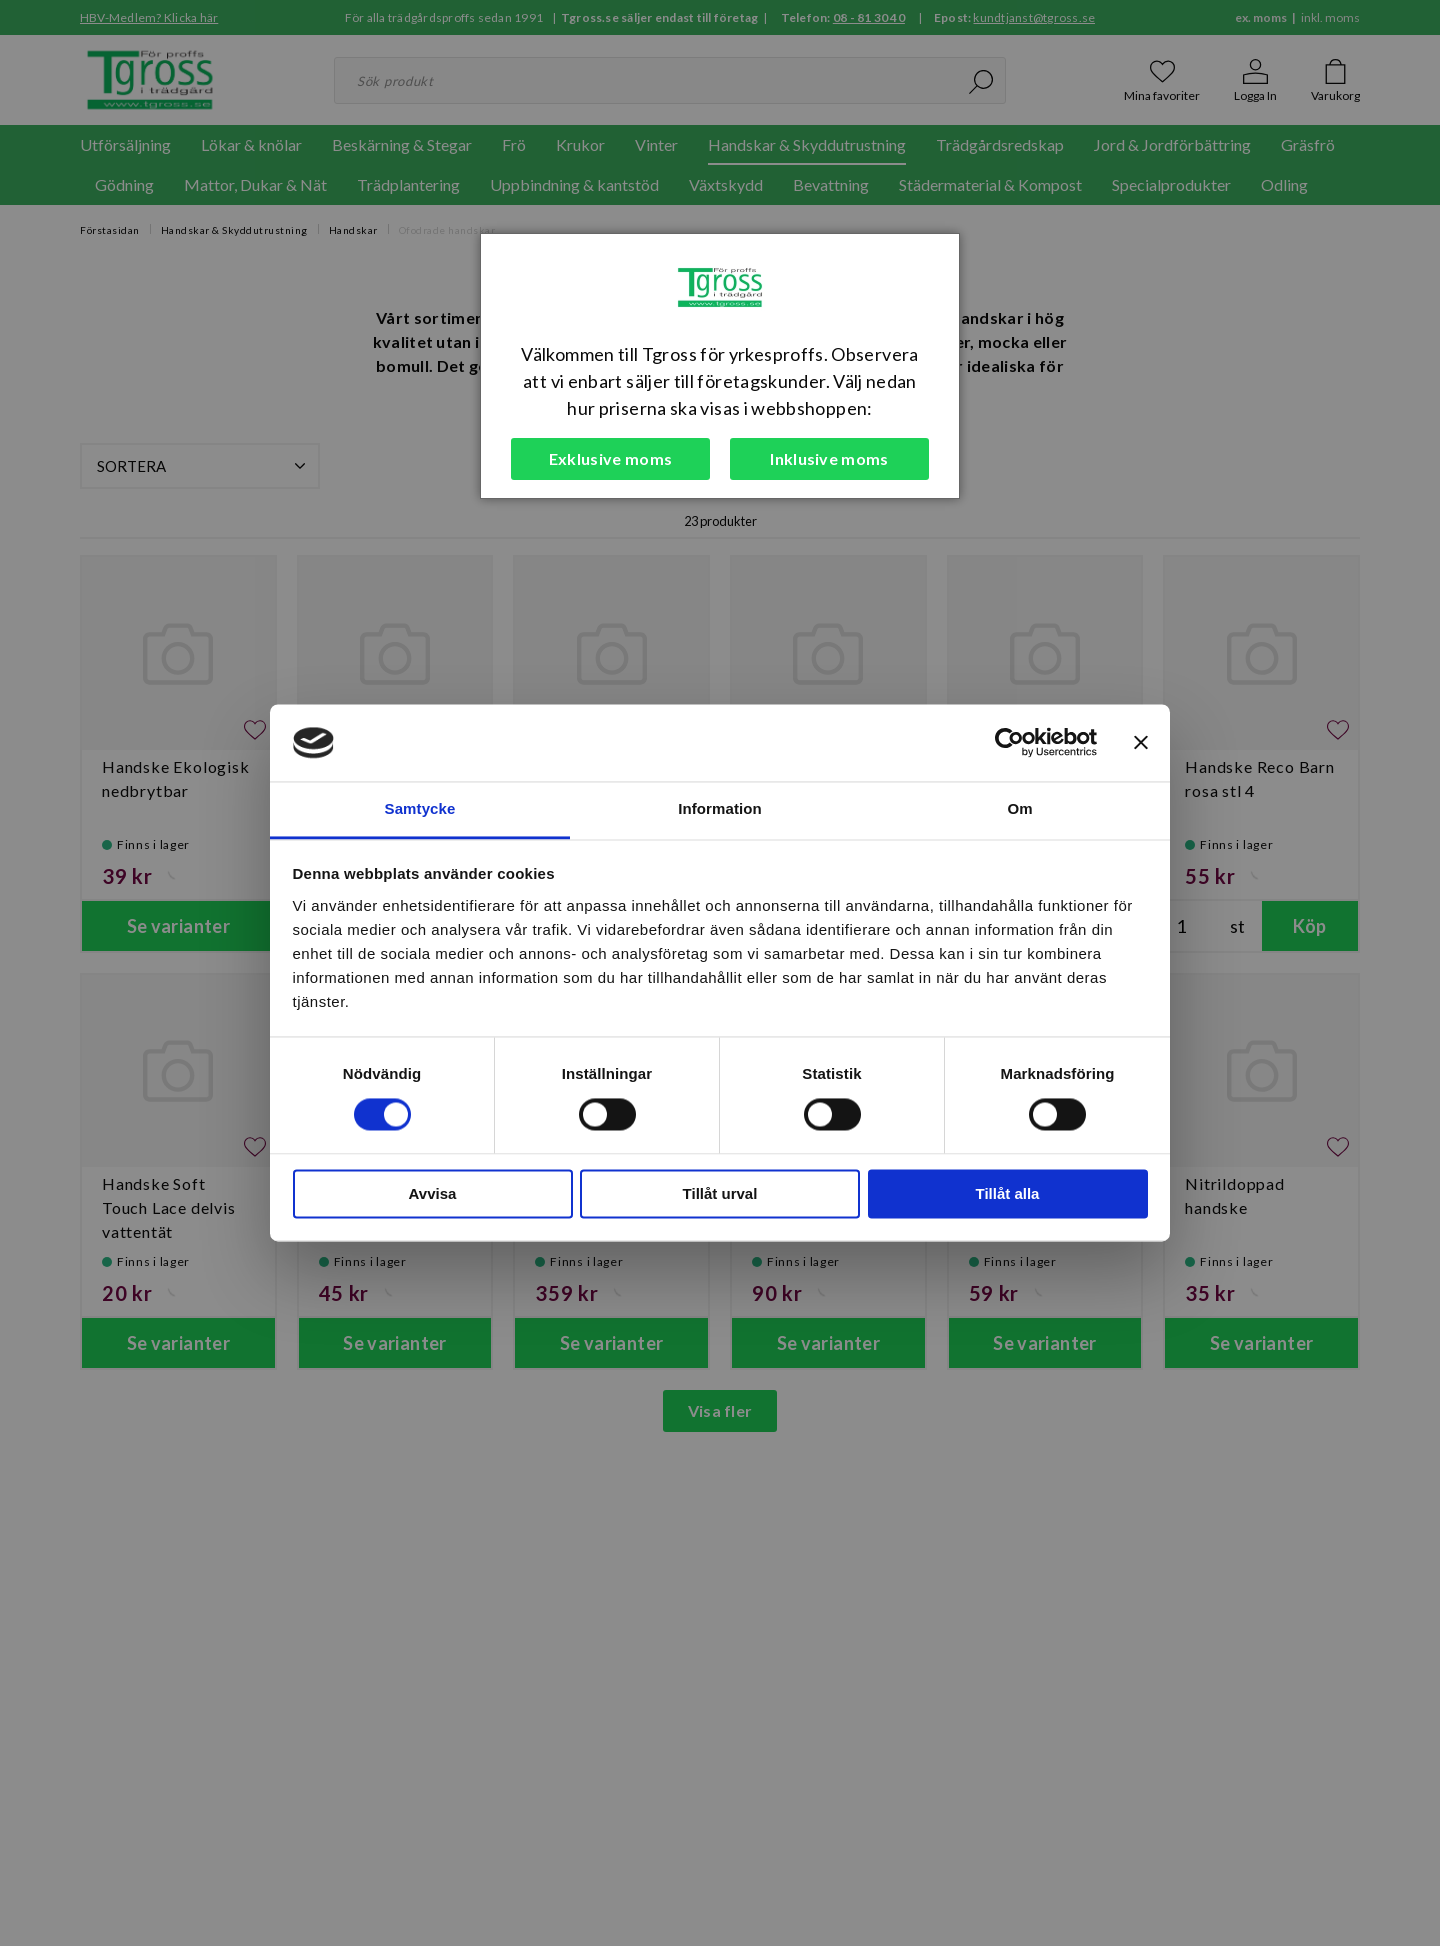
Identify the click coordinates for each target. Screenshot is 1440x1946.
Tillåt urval (720, 1193)
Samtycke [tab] (420, 808)
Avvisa (433, 1193)
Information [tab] (720, 808)
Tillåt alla (1008, 1193)
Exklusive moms (610, 458)
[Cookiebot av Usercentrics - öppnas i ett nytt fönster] (1009, 743)
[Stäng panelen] (1141, 743)
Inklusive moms (829, 458)
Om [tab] (1019, 808)
